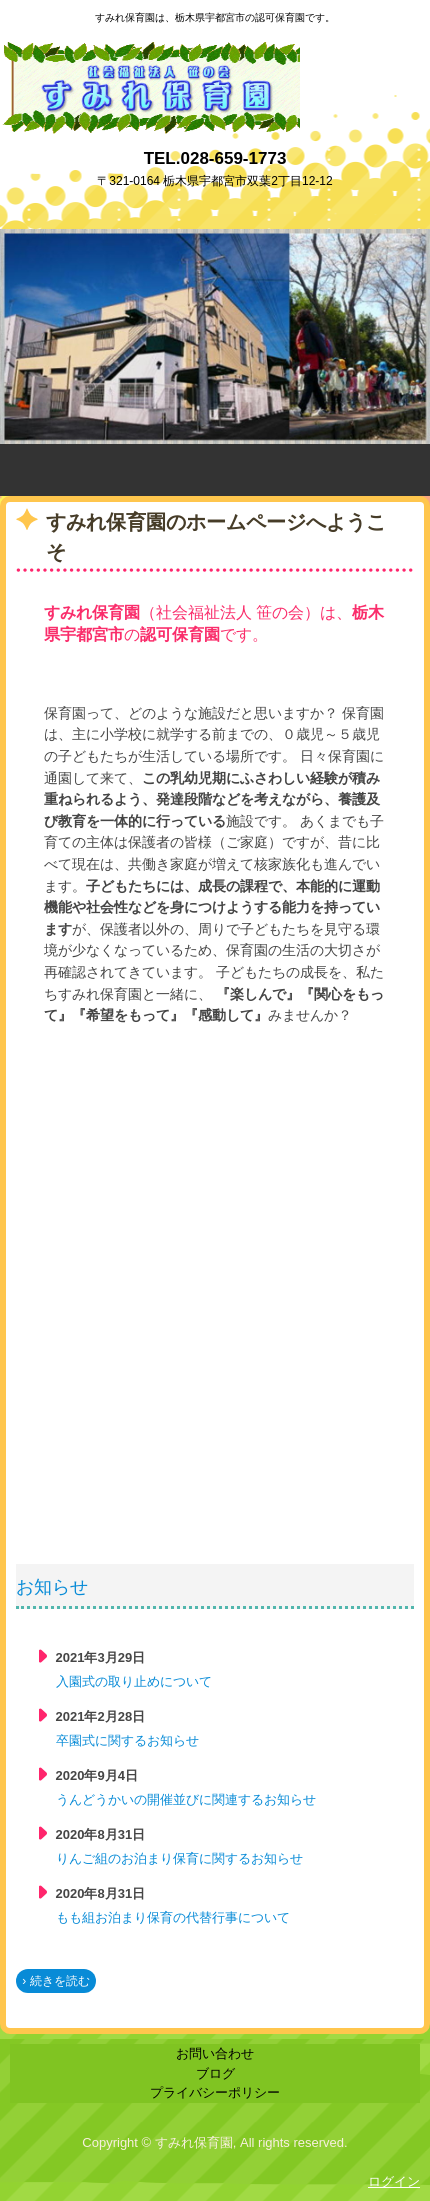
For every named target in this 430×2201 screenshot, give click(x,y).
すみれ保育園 (150, 50)
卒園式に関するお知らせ (127, 1740)
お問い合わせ (215, 2053)
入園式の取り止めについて (134, 1681)
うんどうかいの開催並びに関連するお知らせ (186, 1799)
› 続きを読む (55, 1981)
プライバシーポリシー (215, 2092)
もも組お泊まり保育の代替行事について (173, 1917)
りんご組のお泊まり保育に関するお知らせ (179, 1858)
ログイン (394, 2181)
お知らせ (52, 1587)
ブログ (215, 2073)
